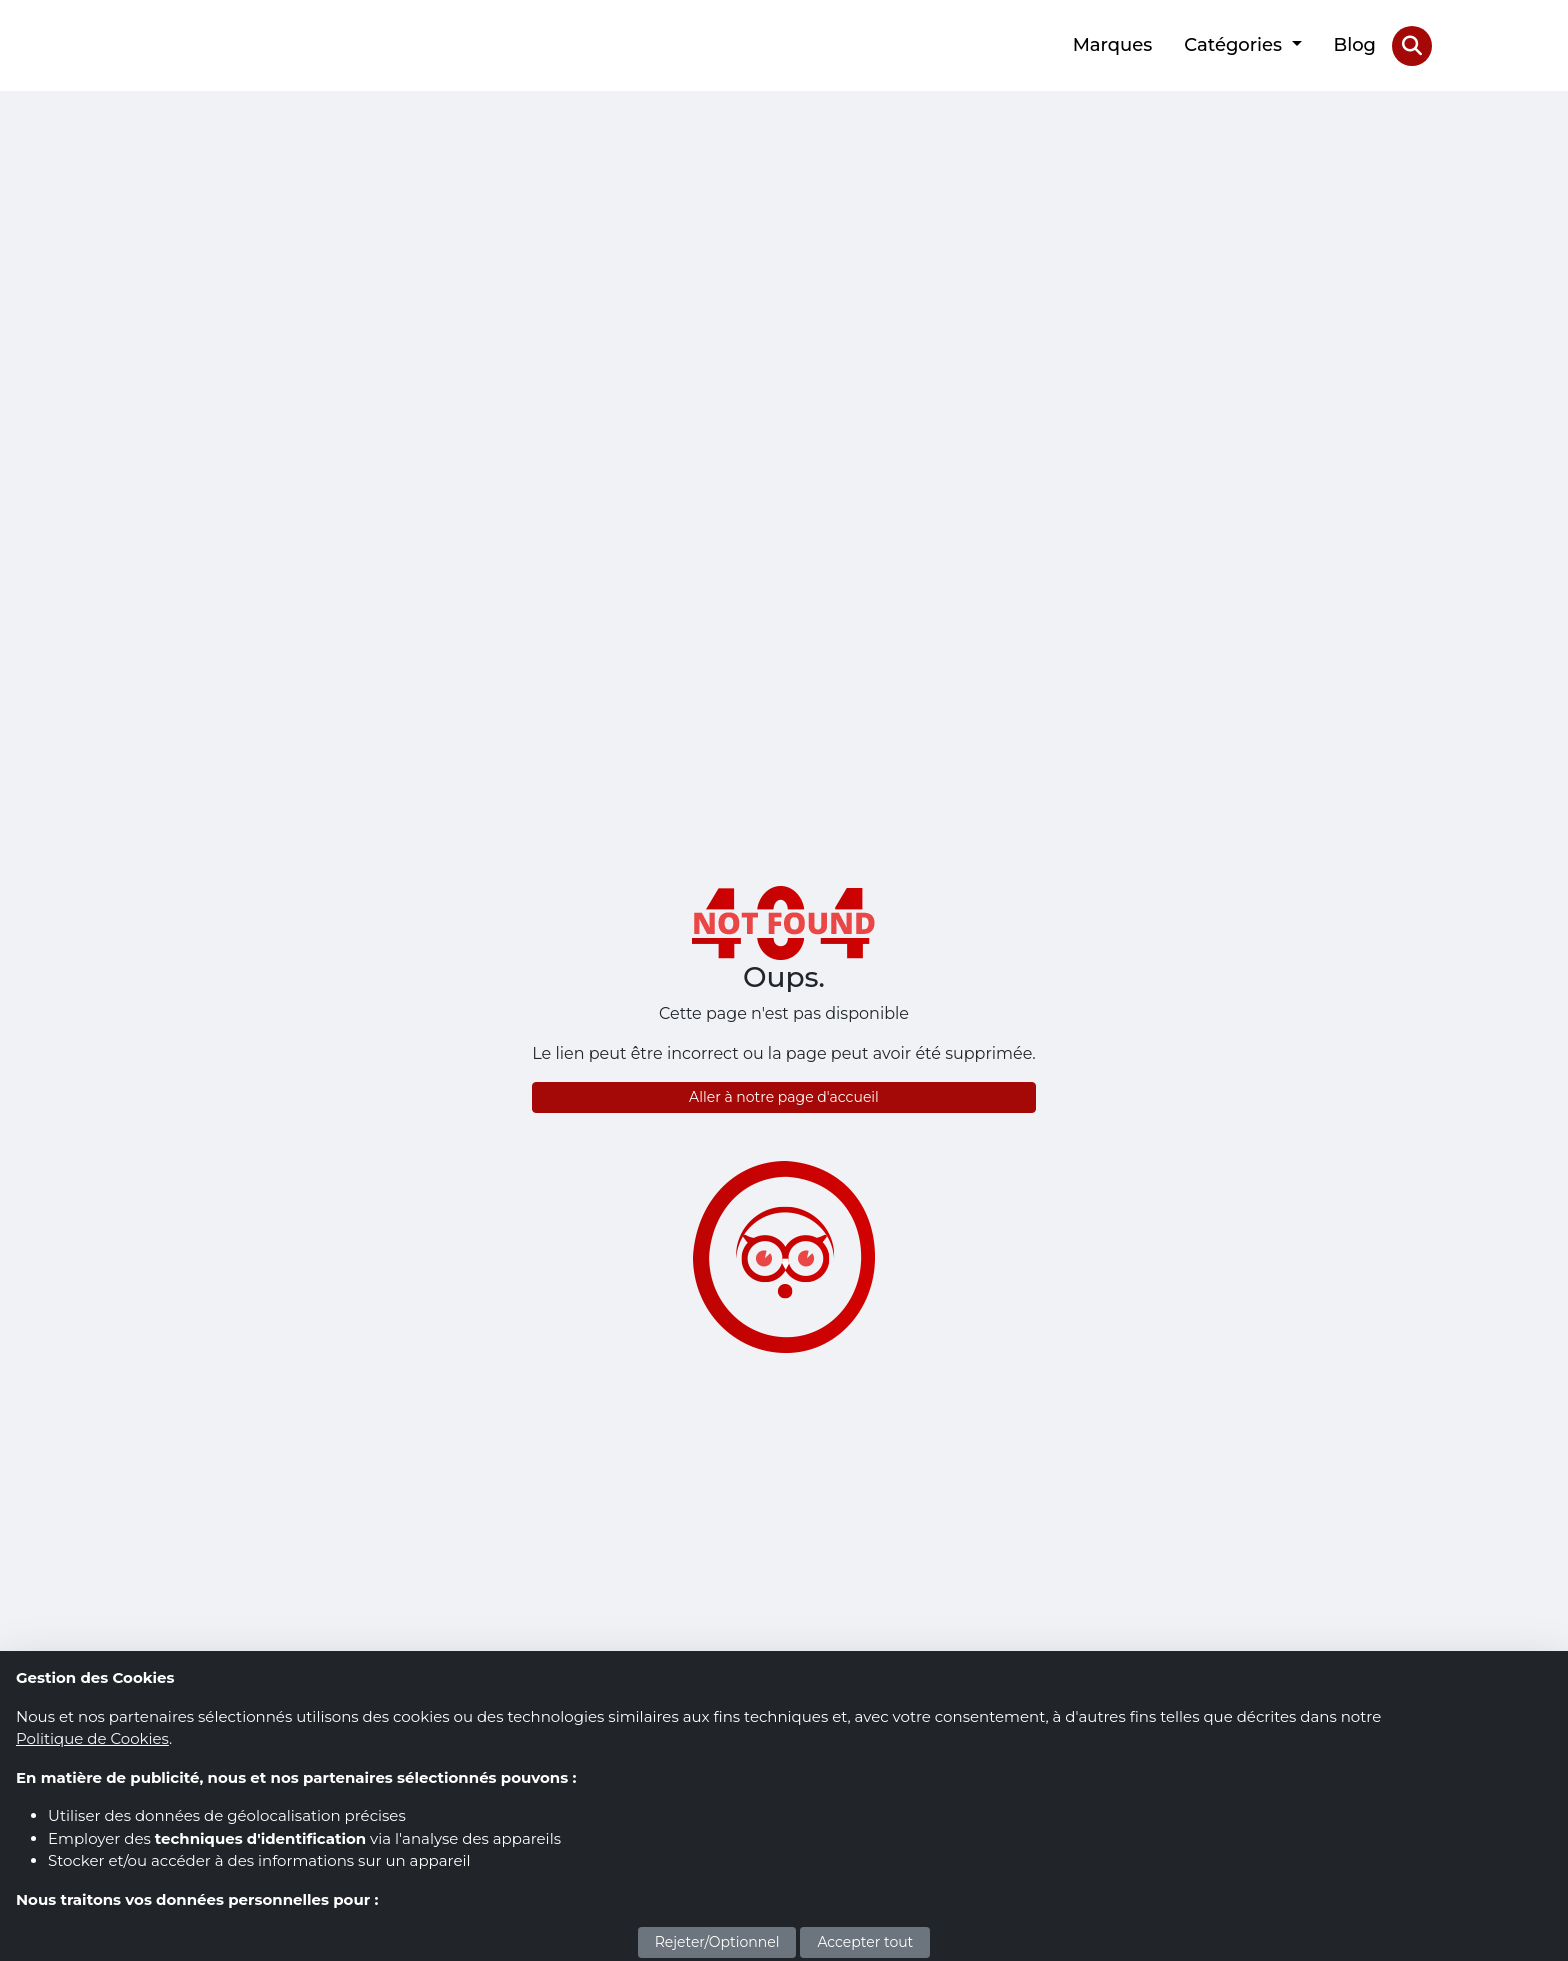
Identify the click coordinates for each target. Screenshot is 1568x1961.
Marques (1113, 45)
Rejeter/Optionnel (717, 1942)
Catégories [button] (1235, 45)
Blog (1355, 45)
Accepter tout (865, 1942)
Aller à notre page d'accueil (784, 1097)
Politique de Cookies (92, 1738)
